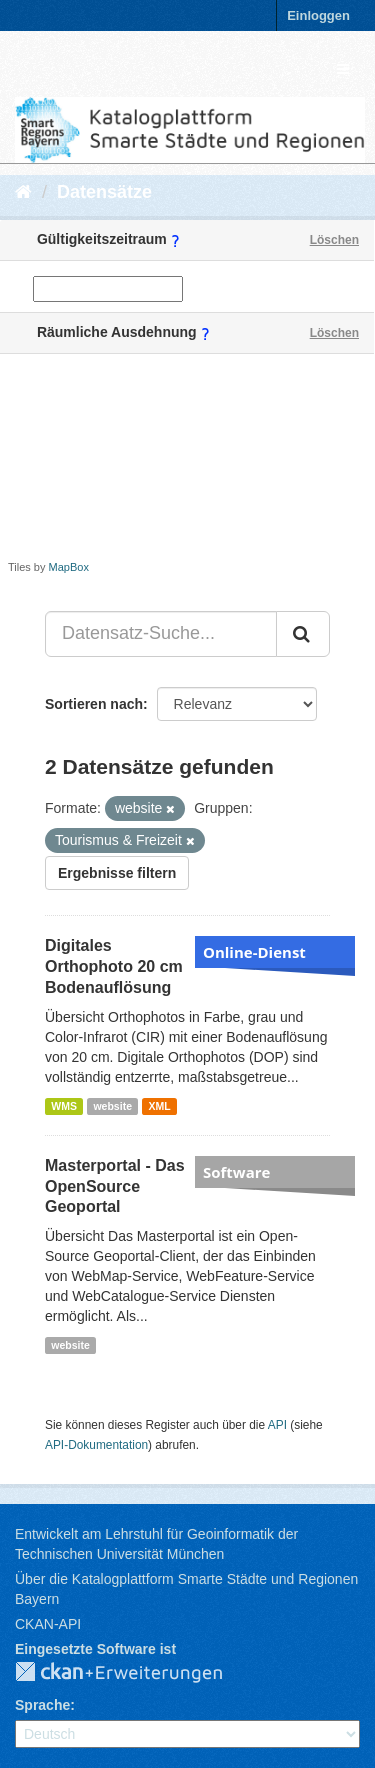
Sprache (42, 1705)
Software (236, 1172)
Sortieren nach (94, 704)
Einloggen (318, 15)
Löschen (334, 240)
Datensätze (104, 192)
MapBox (69, 567)
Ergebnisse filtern (117, 873)
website (112, 1106)
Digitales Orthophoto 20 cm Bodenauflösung (114, 966)
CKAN (135, 1673)
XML (159, 1106)
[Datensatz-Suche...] (161, 634)
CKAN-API (48, 1624)
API (277, 1425)
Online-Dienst (254, 952)
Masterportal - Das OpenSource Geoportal (115, 1186)
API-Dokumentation (96, 1445)
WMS (64, 1106)
